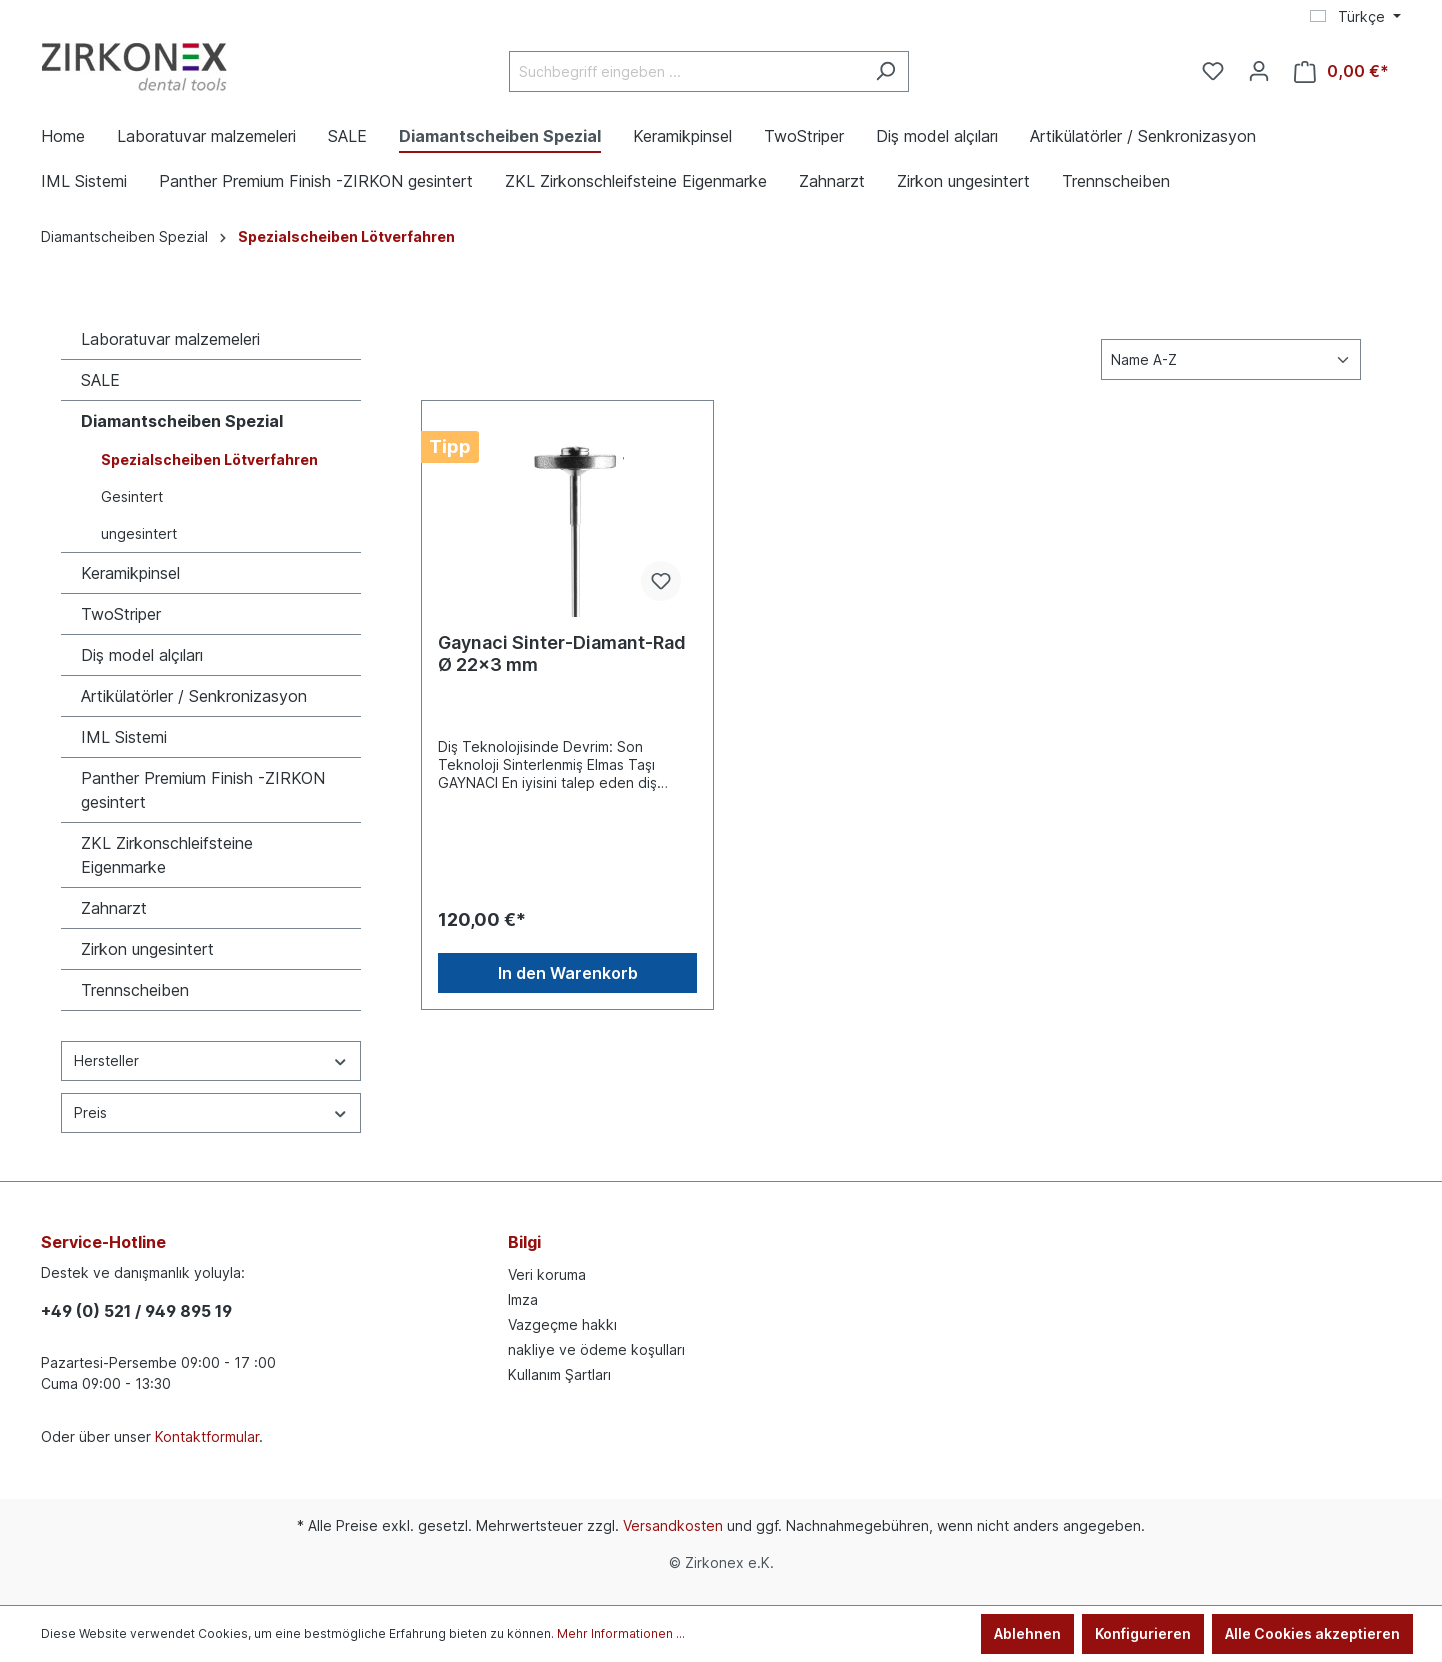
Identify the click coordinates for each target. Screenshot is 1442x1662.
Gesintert (132, 496)
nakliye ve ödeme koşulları (596, 1349)
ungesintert (139, 533)
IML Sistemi (124, 737)
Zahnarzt (114, 908)
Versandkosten (673, 1525)
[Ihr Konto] (1259, 71)
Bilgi (524, 1242)
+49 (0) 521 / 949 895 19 (136, 1311)
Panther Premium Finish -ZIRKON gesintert (203, 790)
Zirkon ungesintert (147, 949)
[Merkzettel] (1213, 71)
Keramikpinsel (130, 573)
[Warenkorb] (1341, 71)
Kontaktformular (207, 1436)
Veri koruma (547, 1274)
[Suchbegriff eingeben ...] (686, 71)
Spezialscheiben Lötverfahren (209, 459)
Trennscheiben (135, 990)
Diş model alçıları (142, 655)
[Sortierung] (1231, 359)
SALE (100, 380)
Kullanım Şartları (559, 1374)
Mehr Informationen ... (621, 1633)
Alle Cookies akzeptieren (1312, 1633)
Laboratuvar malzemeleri (170, 339)
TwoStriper (121, 614)
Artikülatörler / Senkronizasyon (194, 696)
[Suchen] (885, 71)
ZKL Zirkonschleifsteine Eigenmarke (167, 855)
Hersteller (211, 1060)
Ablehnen (1027, 1633)
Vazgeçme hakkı (562, 1324)
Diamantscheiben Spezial (182, 421)
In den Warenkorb (568, 973)
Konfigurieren (1143, 1633)
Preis (211, 1112)
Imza (523, 1299)
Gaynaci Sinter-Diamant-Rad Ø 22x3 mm (562, 653)
